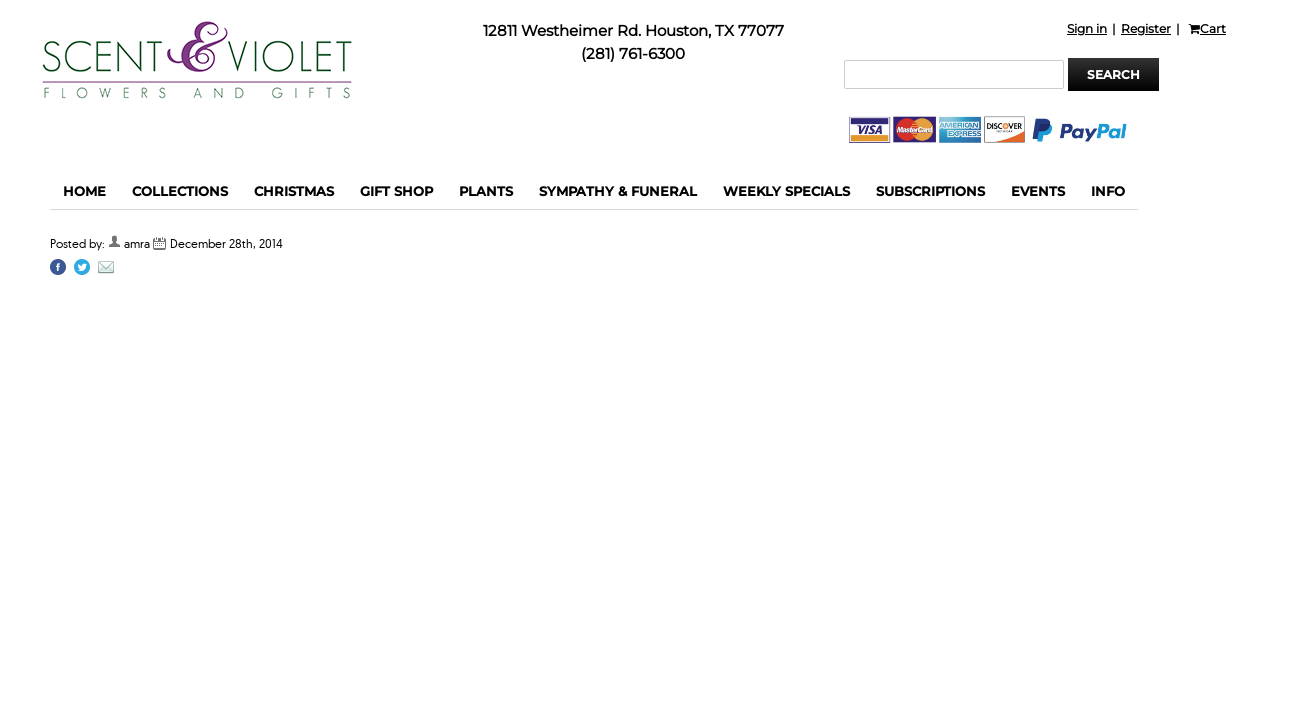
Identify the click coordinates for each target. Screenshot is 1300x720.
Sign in (1087, 28)
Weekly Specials (786, 191)
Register (1146, 28)
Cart (1207, 28)
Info (1108, 191)
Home (84, 191)
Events (1038, 191)
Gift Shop (396, 191)
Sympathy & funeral (618, 191)
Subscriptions (930, 191)
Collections (180, 191)
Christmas (294, 191)
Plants (486, 191)
